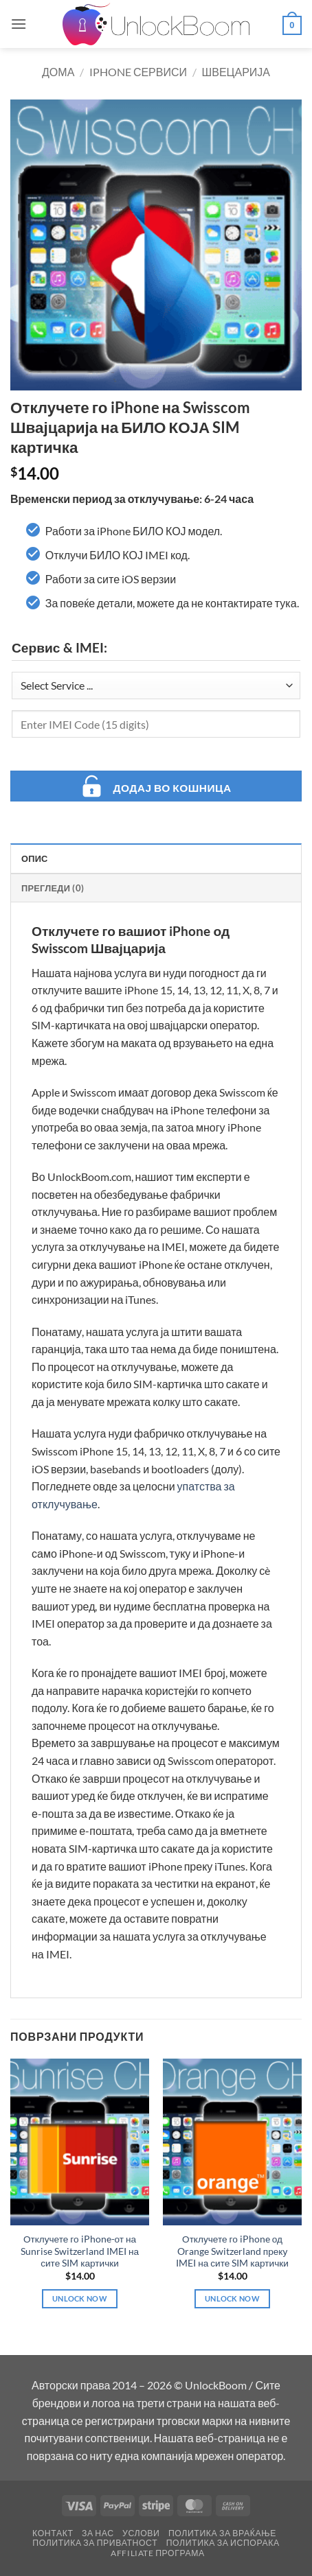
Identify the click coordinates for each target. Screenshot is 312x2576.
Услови (140, 2533)
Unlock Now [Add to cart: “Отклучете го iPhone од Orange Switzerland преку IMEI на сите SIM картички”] (232, 2298)
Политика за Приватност (94, 2543)
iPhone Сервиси (138, 71)
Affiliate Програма (158, 2553)
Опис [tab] (34, 858)
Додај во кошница (172, 788)
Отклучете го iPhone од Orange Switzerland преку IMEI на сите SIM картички (232, 2251)
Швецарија (236, 71)
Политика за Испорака (223, 2543)
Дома (58, 71)
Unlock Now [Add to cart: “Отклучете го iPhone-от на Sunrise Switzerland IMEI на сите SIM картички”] (79, 2298)
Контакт (52, 2533)
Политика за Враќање (222, 2533)
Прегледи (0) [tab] (52, 887)
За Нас (98, 2533)
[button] (18, 23)
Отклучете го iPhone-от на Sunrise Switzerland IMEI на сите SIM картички (80, 2251)
